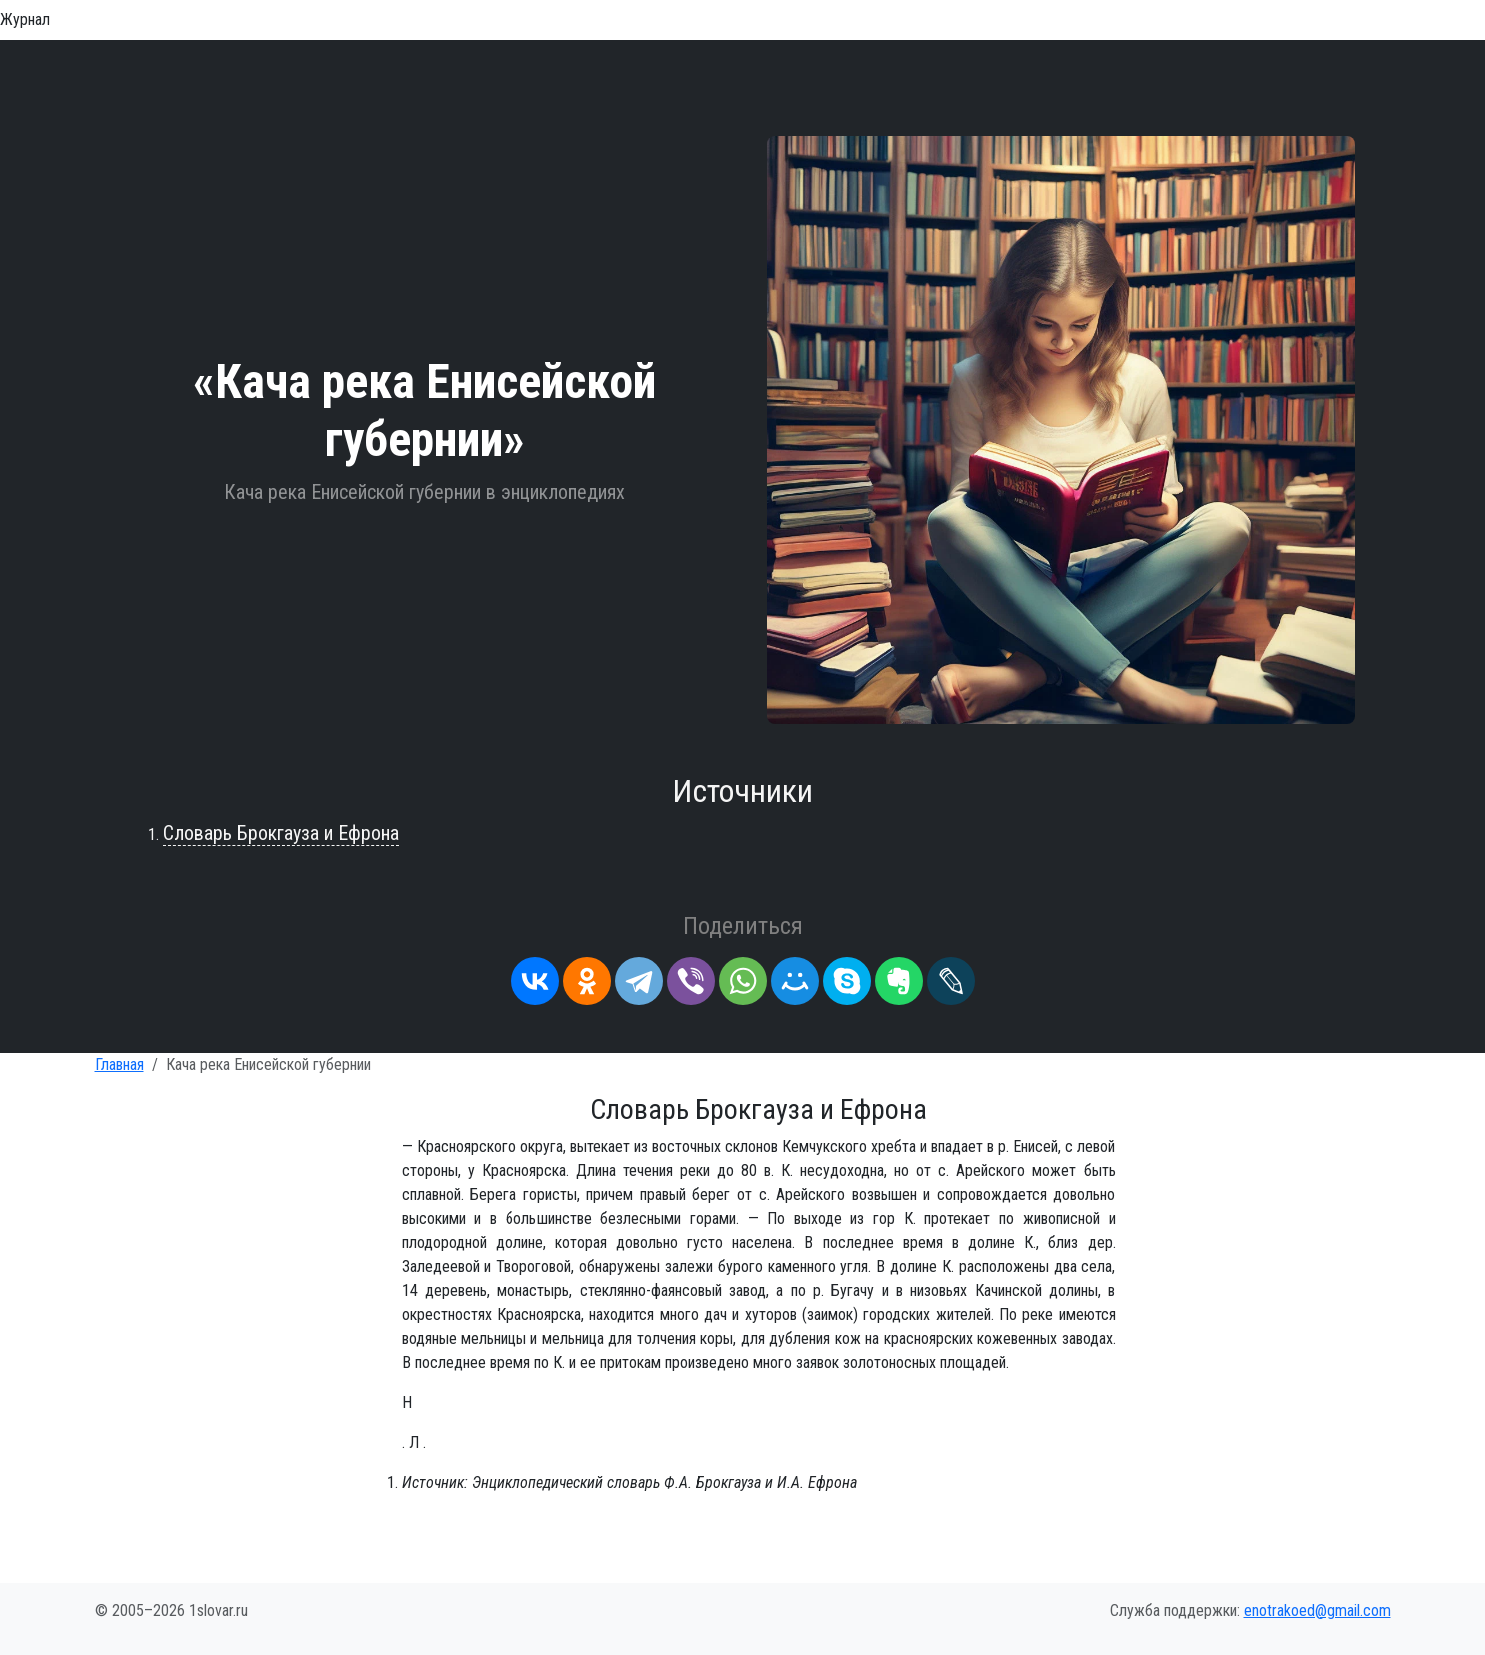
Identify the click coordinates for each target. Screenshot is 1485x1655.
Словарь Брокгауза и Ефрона (281, 833)
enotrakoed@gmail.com (1317, 1610)
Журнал (25, 19)
